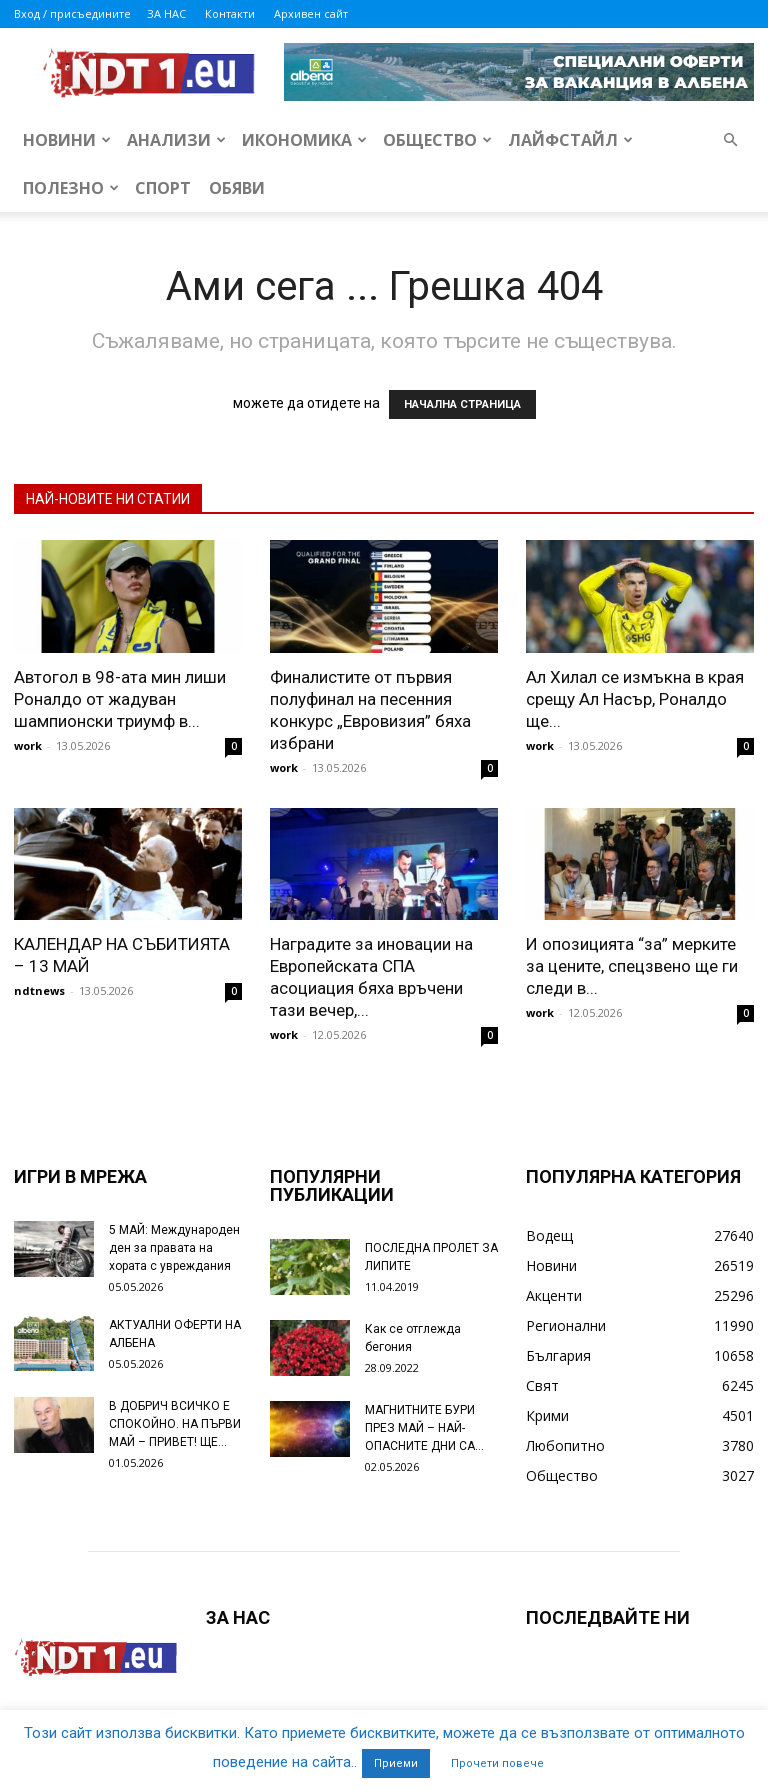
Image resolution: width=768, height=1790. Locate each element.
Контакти (230, 13)
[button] (730, 140)
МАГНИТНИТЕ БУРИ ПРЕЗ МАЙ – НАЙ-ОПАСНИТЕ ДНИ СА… (424, 1428)
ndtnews (39, 990)
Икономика (304, 140)
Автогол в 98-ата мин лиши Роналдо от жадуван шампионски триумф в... (120, 699)
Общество (437, 140)
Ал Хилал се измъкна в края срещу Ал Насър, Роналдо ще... (635, 699)
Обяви (237, 188)
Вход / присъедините (72, 13)
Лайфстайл (570, 140)
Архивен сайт (311, 13)
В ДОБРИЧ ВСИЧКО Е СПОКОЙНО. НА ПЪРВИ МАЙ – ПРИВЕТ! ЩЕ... (175, 1424)
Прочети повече (497, 1763)
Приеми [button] (396, 1763)
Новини (67, 140)
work (28, 745)
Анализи (176, 140)
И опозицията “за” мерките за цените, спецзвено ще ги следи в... (632, 966)
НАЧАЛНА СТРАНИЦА (462, 404)
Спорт (163, 188)
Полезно (71, 188)
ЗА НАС (166, 13)
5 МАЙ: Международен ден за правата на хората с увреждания (174, 1248)
